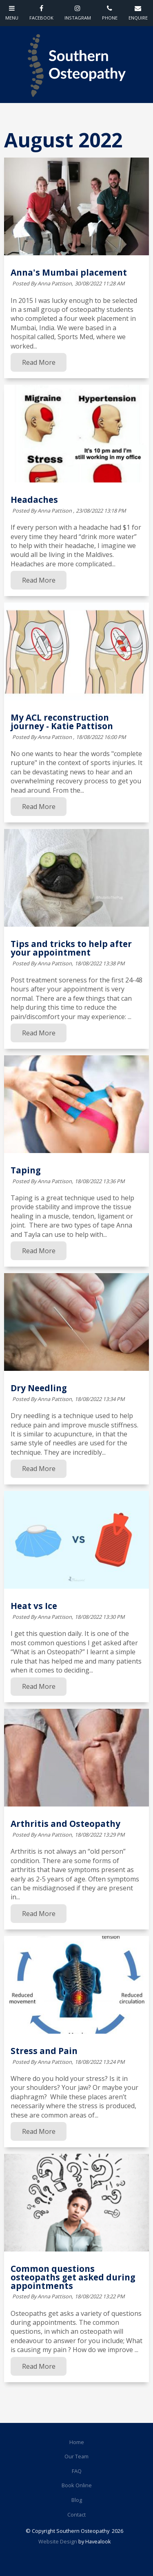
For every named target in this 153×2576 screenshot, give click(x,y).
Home (76, 2442)
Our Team (76, 2456)
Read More (38, 362)
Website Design (57, 2541)
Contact (76, 2514)
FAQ (77, 2471)
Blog (76, 2500)
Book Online (77, 2485)
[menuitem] (76, 2442)
